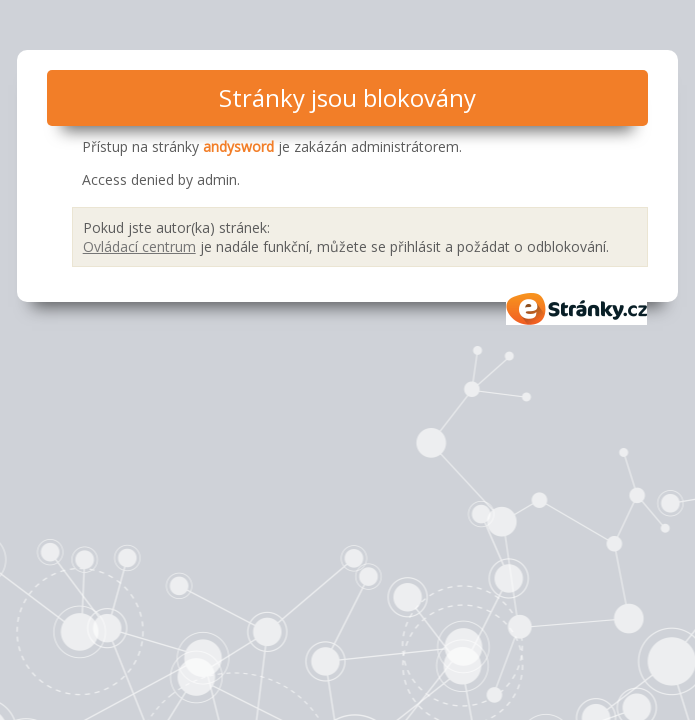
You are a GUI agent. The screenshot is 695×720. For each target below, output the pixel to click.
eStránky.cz (577, 309)
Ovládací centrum (139, 246)
